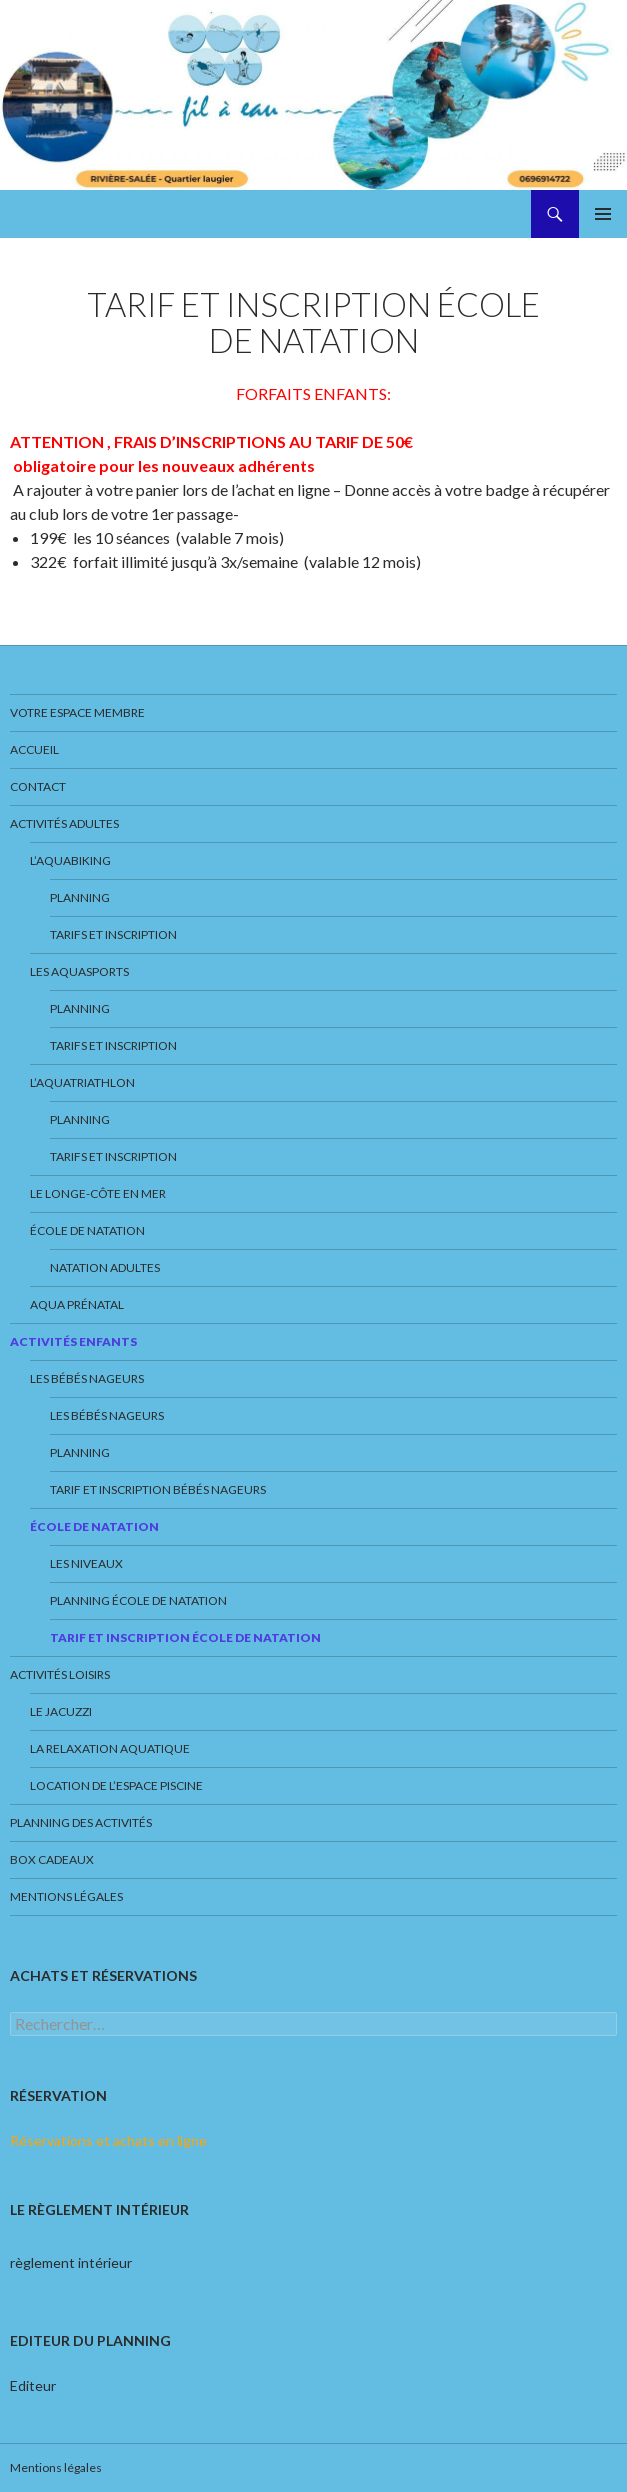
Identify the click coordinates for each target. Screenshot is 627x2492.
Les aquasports (79, 971)
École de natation (87, 1230)
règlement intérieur (71, 2262)
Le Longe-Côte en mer (98, 1193)
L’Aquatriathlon (82, 1082)
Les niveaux (86, 1563)
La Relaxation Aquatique (110, 1748)
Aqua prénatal (77, 1304)
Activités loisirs (60, 1674)
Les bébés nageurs (87, 1378)
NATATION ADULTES (105, 1267)
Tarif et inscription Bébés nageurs (158, 1489)
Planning (80, 897)
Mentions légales (66, 1896)
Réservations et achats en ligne (108, 2140)
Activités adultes (64, 823)
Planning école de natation (138, 1600)
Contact (38, 786)
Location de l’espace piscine (116, 1785)
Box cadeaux (52, 1859)
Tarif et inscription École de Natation (185, 1637)
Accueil (34, 749)
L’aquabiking (70, 860)
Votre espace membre (77, 712)
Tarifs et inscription (113, 934)
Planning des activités (81, 1822)
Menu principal (603, 214)
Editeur (33, 2385)
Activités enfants (73, 1341)
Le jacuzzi (61, 1711)
